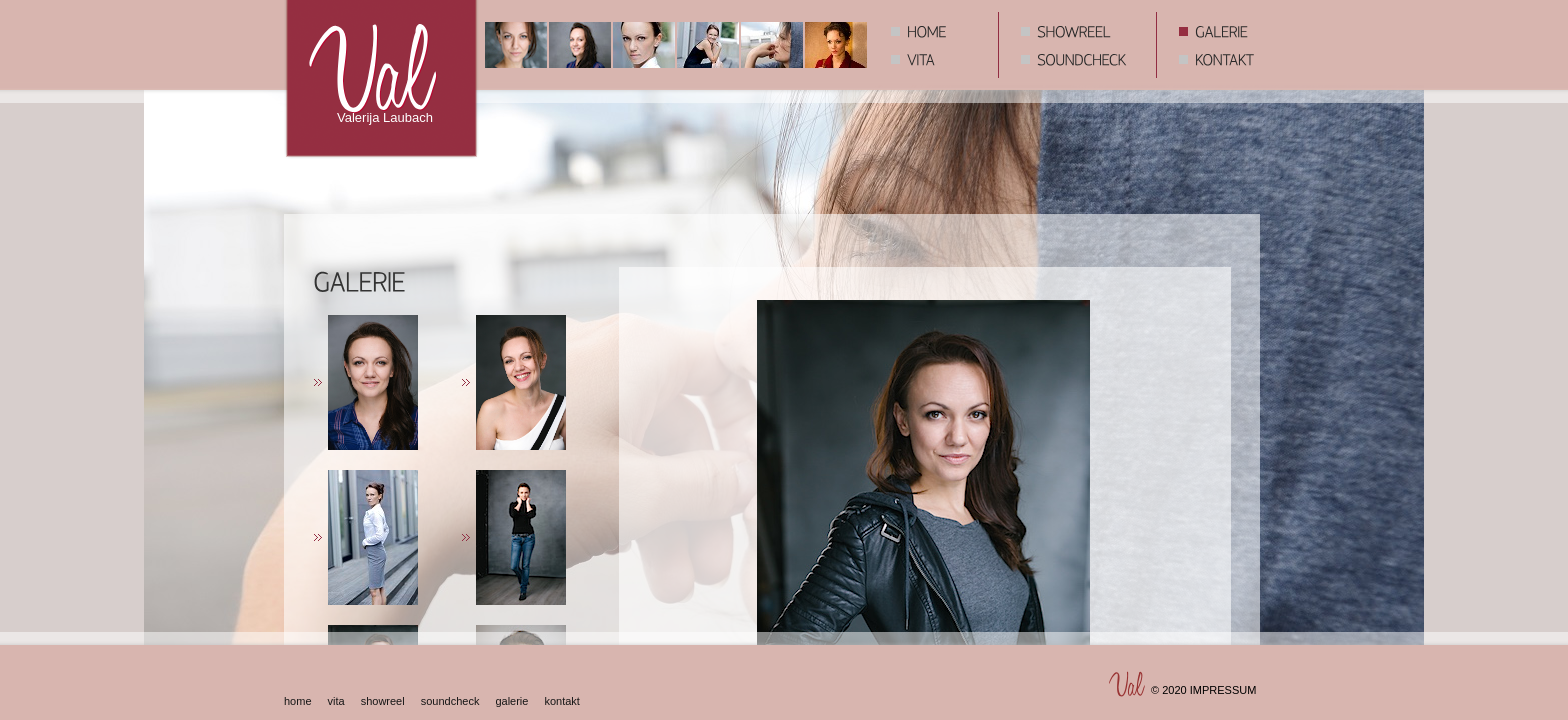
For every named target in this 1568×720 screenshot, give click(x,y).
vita (336, 701)
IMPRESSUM (1223, 690)
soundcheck (450, 701)
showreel (383, 701)
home (298, 701)
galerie (511, 701)
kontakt (561, 701)
